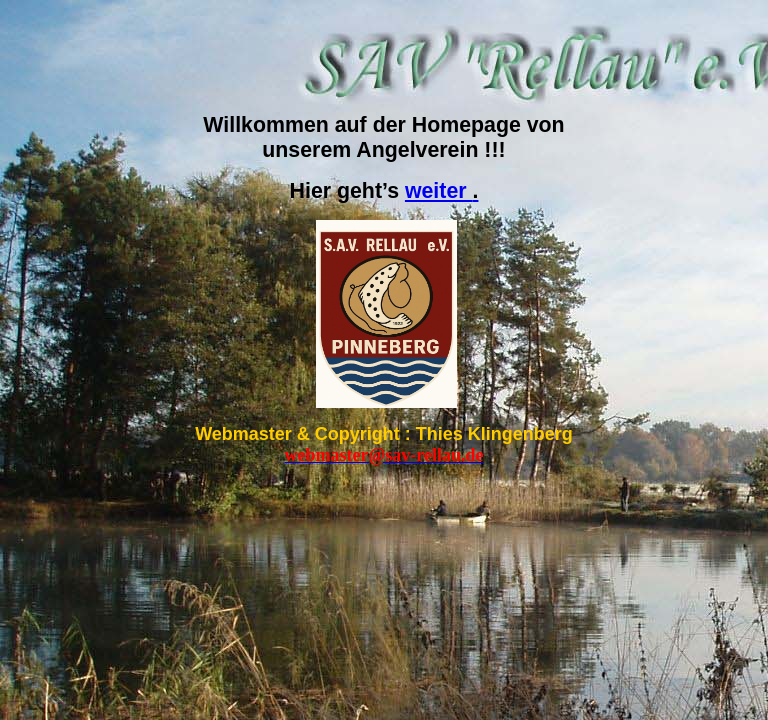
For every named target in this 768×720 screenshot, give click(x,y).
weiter (442, 191)
